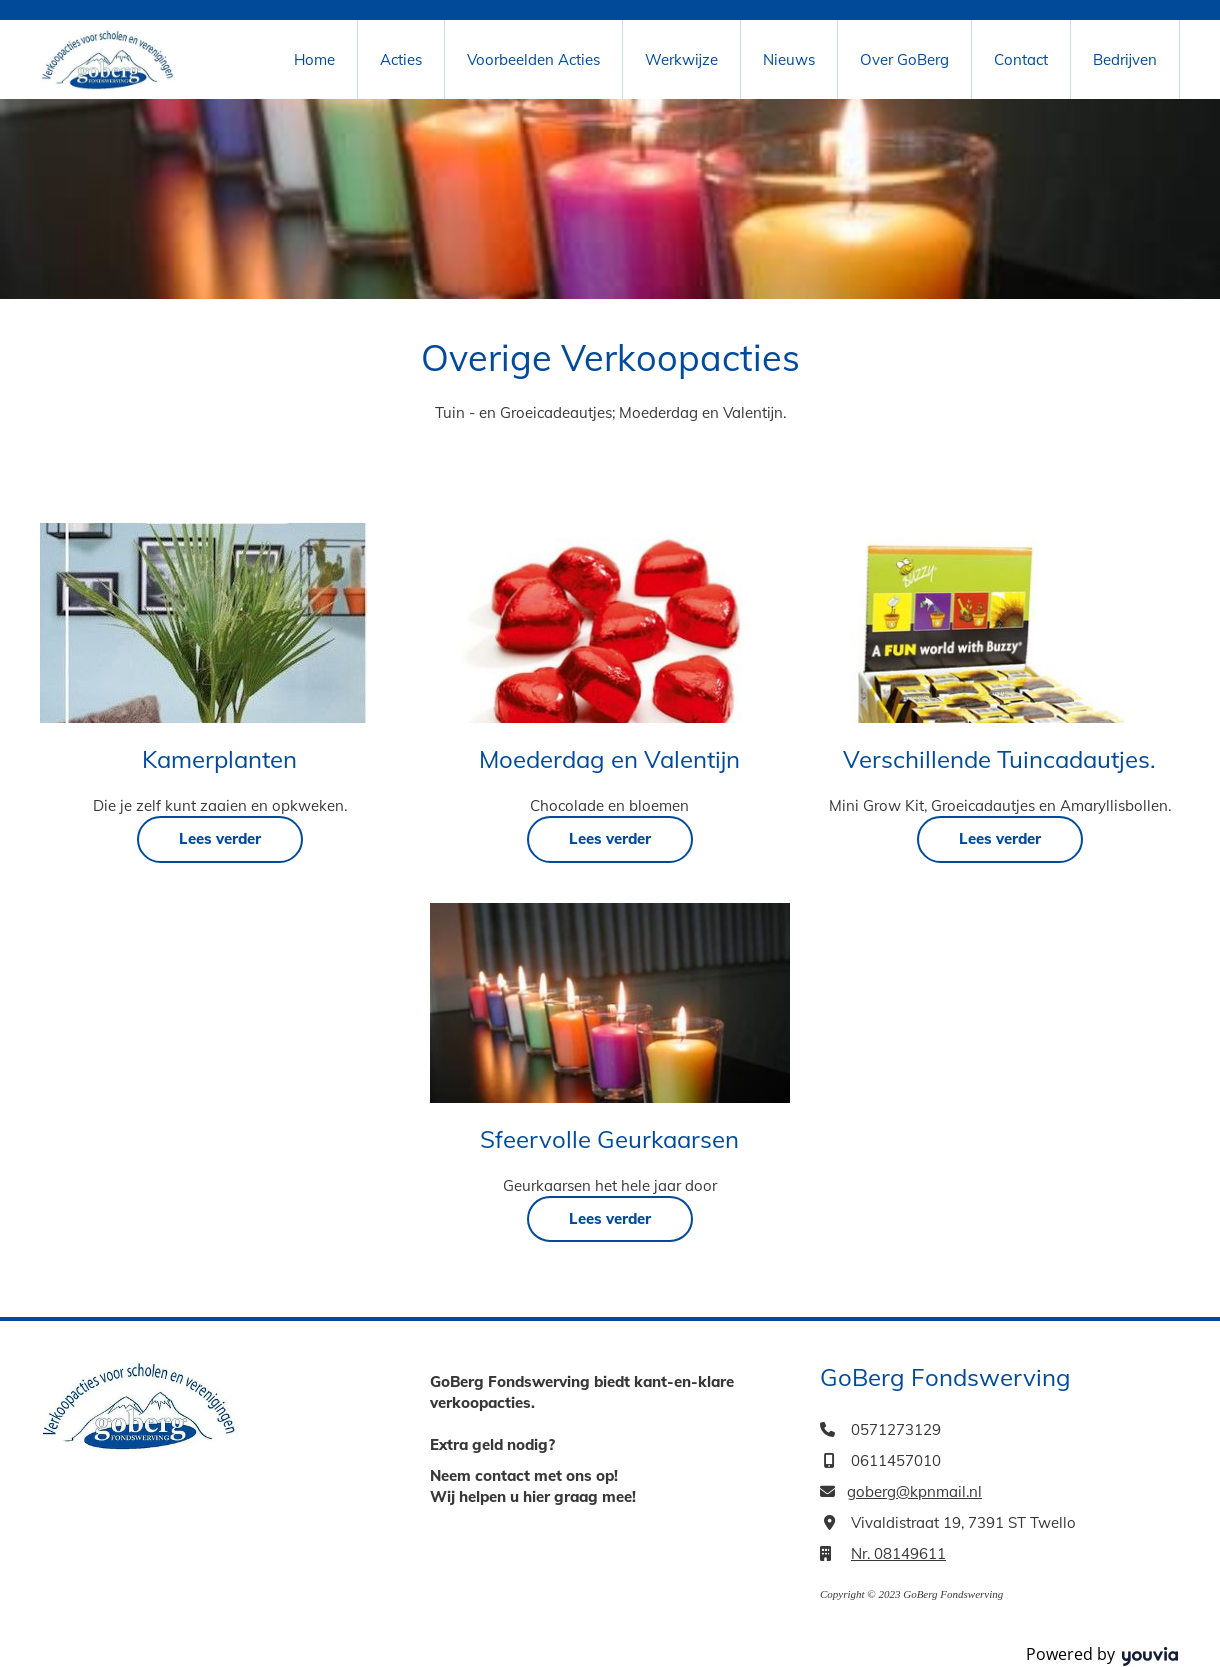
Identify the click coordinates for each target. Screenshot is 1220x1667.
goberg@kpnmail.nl (914, 1491)
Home (314, 59)
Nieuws (789, 59)
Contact (1021, 59)
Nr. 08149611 (898, 1553)
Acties (401, 59)
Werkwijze (681, 59)
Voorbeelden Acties (533, 59)
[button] (220, 839)
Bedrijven (1125, 59)
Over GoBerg (904, 59)
